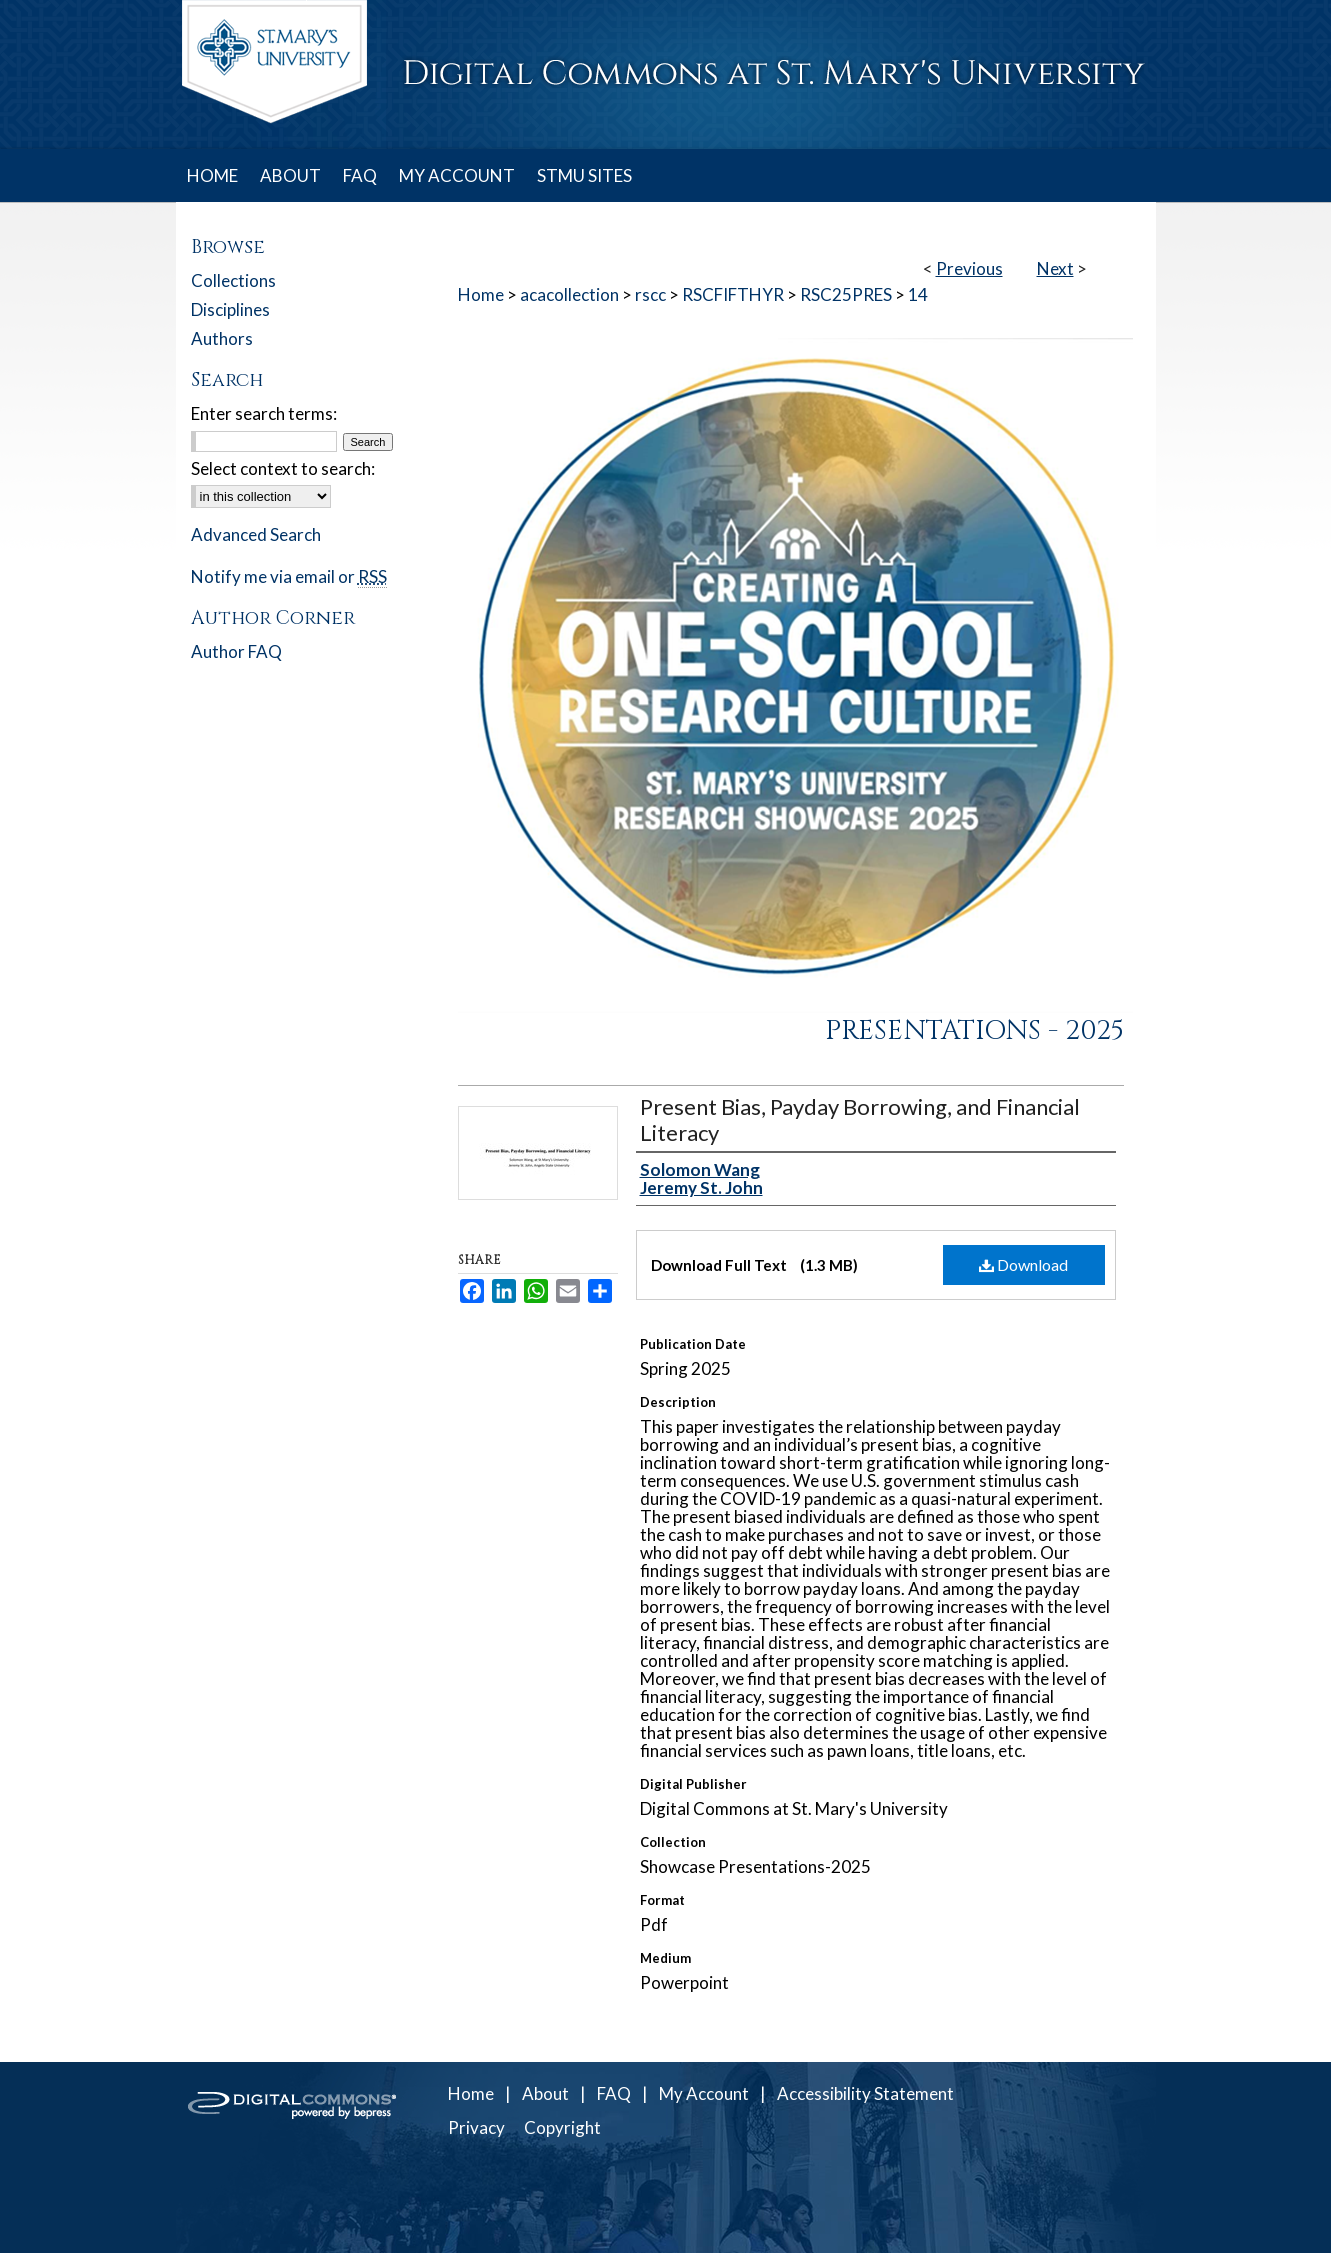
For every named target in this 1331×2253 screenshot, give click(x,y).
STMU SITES (584, 175)
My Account (704, 2093)
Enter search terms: (264, 413)
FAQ (614, 2093)
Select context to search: (283, 468)
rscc (650, 294)
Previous (969, 268)
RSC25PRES (846, 294)
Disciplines (230, 309)
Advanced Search (256, 534)
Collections (233, 280)
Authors (222, 338)
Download (1023, 1264)
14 (918, 294)
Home (481, 294)
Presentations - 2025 (974, 1031)
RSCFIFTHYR (733, 294)
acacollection (569, 294)
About (545, 2093)
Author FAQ (236, 651)
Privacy (476, 2127)
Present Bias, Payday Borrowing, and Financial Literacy (860, 1119)
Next (1055, 268)
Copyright (562, 2127)
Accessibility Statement (865, 2093)
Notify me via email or (289, 576)
